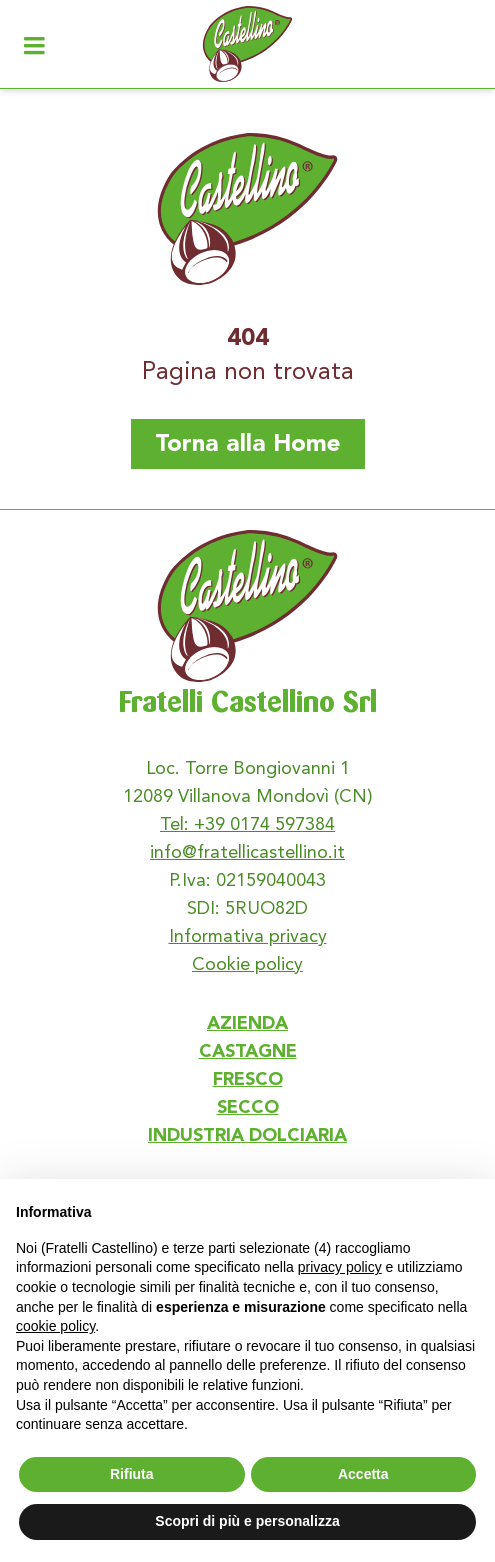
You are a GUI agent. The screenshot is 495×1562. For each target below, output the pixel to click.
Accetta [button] (363, 1474)
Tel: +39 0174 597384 (247, 823)
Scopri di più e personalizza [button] (247, 1521)
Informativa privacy (248, 935)
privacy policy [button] (340, 1267)
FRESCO (248, 1080)
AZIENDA (247, 1024)
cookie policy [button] (55, 1326)
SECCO (248, 1108)
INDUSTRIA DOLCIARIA (247, 1136)
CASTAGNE (248, 1052)
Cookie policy (247, 963)
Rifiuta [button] (132, 1474)
